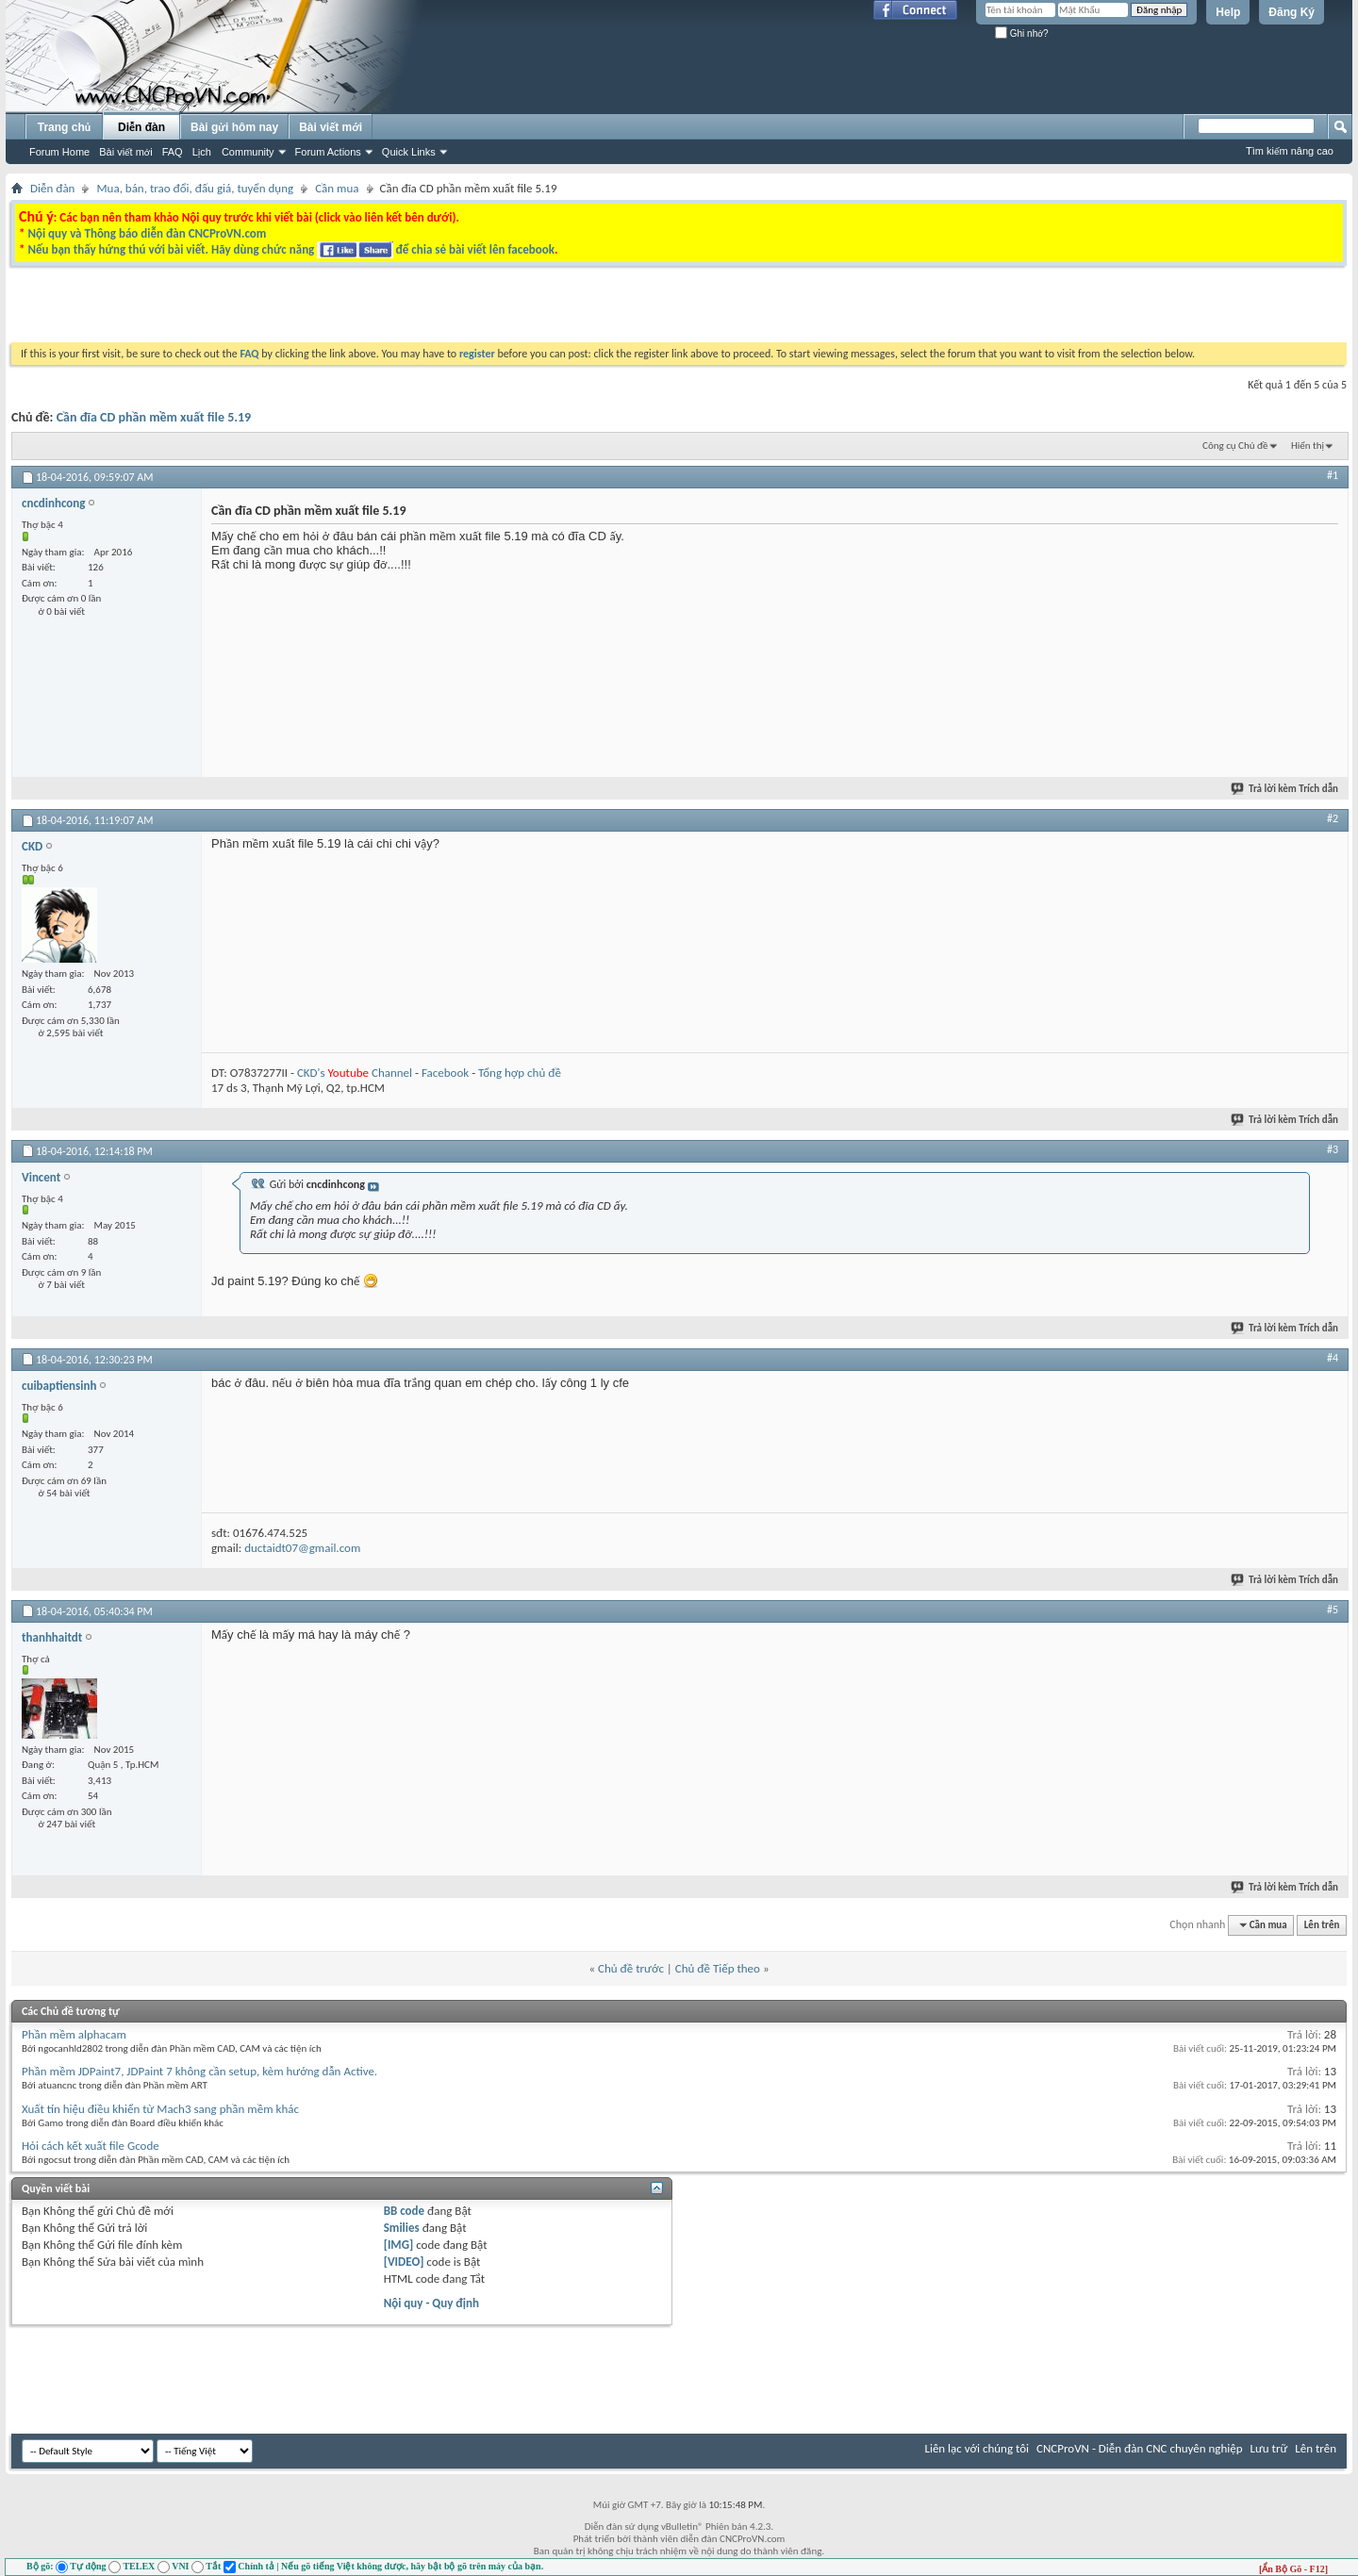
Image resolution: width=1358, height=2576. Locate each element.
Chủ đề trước (631, 1968)
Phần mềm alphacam (74, 2034)
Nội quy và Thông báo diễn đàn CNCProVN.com (146, 233)
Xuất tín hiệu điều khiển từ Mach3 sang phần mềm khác (160, 2109)
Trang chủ (64, 127)
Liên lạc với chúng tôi (976, 2448)
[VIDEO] (404, 2261)
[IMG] (399, 2244)
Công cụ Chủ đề (1234, 445)
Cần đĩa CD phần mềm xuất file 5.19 (154, 417)
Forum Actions (328, 151)
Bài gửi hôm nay (234, 127)
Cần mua (336, 188)
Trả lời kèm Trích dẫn (1285, 789)
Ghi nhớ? (1022, 33)
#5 (1332, 1609)
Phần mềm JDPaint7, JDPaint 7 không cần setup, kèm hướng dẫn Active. (199, 2071)
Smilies (402, 2228)
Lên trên (1322, 1925)
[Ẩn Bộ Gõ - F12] (1293, 2569)
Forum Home (59, 151)
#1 (1332, 475)
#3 (1332, 1149)
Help (1228, 12)
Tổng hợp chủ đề (519, 1072)
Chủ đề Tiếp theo (717, 1968)
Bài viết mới (125, 151)
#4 (1332, 1357)
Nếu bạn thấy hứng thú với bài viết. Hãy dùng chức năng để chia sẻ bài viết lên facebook (290, 249)
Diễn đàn (141, 127)
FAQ (172, 151)
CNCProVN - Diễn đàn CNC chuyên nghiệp (1139, 2448)
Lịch (201, 151)
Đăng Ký (1291, 12)
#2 (1332, 818)
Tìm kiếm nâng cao (1289, 151)
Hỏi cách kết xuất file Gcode (90, 2145)
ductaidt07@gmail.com (302, 1548)
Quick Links (409, 151)
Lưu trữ (1269, 2448)
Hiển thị (1307, 445)
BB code (404, 2211)
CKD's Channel (354, 1072)
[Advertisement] (441, 309)
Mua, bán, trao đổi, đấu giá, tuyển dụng (194, 188)
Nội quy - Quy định (431, 2303)
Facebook (445, 1072)
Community (248, 151)
